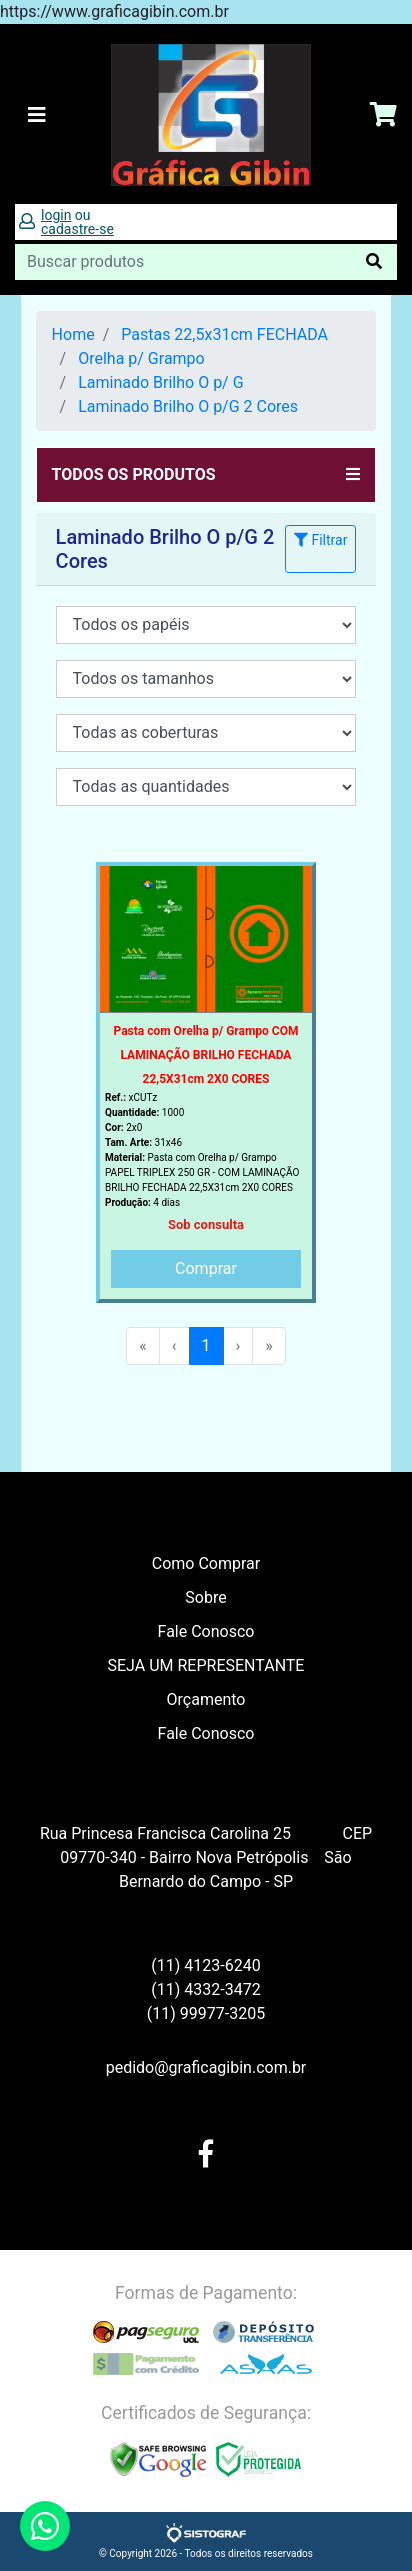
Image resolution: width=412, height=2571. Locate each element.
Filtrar (320, 540)
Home (73, 334)
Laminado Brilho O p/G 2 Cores (188, 406)
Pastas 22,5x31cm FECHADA (224, 334)
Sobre (205, 1597)
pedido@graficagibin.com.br (206, 2067)
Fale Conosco (206, 1631)
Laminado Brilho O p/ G (160, 382)
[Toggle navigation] (37, 115)
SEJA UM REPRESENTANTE (206, 1665)
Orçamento (206, 1699)
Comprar (206, 1268)
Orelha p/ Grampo (141, 358)
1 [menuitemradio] (206, 1345)
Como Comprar (206, 1563)
